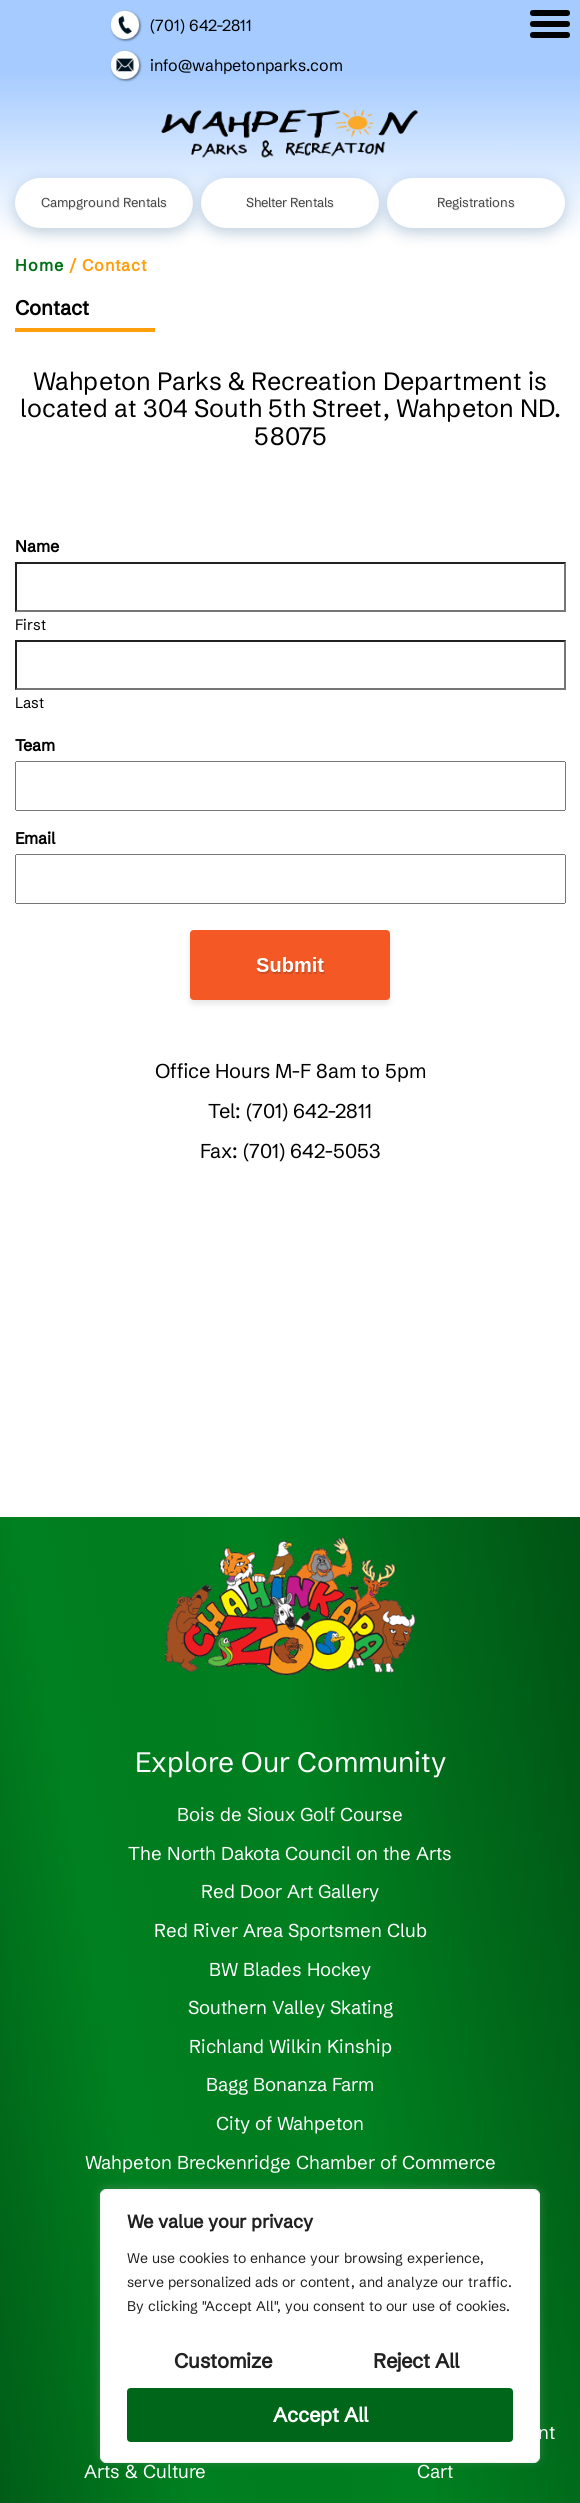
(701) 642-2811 (181, 25)
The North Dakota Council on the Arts (290, 1853)
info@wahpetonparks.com (226, 65)
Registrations (476, 202)
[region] (320, 2326)
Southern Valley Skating (290, 2007)
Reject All (416, 2360)
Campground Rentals (104, 202)
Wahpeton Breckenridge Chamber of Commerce (290, 2162)
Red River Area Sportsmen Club (290, 1930)
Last (29, 701)
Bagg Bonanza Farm (290, 2084)
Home (39, 265)
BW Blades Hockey (290, 1969)
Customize (223, 2360)
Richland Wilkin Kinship (290, 2046)
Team (35, 745)
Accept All (320, 2414)
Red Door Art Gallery (290, 1891)
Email (67, 838)
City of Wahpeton (290, 2123)
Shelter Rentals (290, 202)
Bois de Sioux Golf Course (290, 1814)
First (30, 623)
